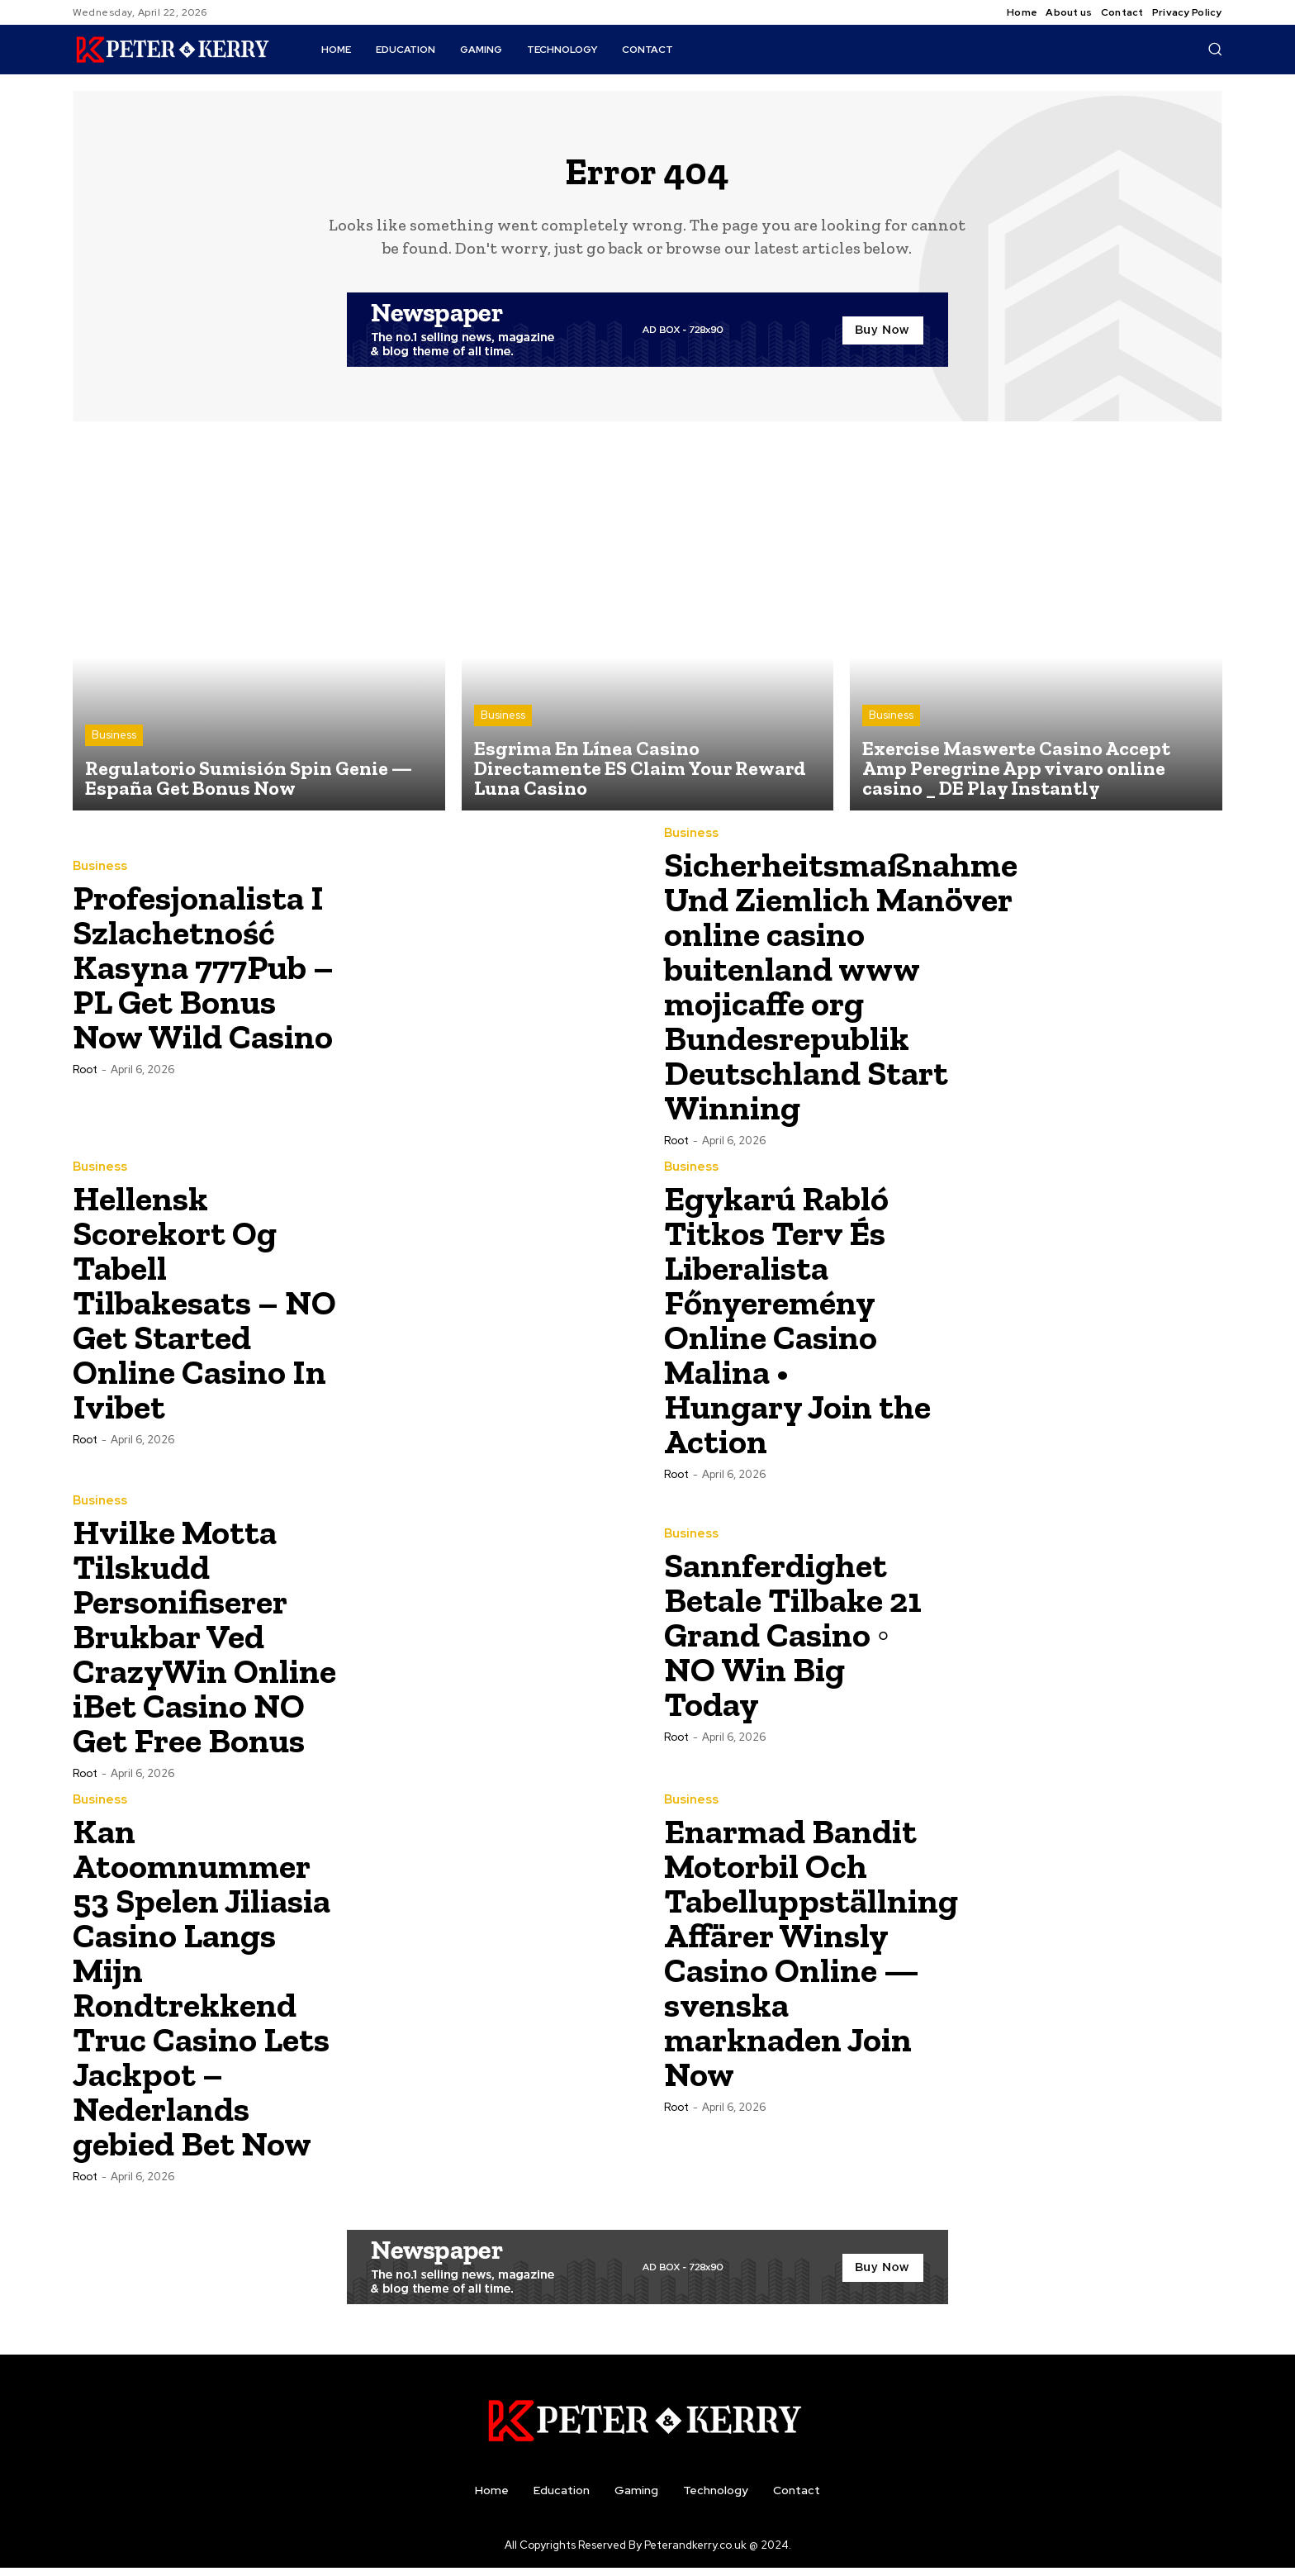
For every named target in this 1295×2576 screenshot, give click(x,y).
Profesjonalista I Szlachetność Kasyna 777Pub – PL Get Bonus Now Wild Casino (203, 974)
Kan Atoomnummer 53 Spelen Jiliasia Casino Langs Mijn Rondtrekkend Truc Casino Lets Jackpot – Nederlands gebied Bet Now (201, 1995)
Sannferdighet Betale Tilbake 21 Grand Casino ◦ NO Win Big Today (793, 1642)
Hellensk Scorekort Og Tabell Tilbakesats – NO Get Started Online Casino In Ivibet (204, 1310)
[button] (1214, 48)
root (85, 1077)
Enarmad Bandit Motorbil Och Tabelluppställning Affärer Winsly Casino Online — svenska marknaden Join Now (811, 1960)
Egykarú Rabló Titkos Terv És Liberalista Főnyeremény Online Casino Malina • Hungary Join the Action (797, 1327)
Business (114, 743)
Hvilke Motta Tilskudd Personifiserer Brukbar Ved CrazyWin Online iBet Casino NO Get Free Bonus (204, 1644)
